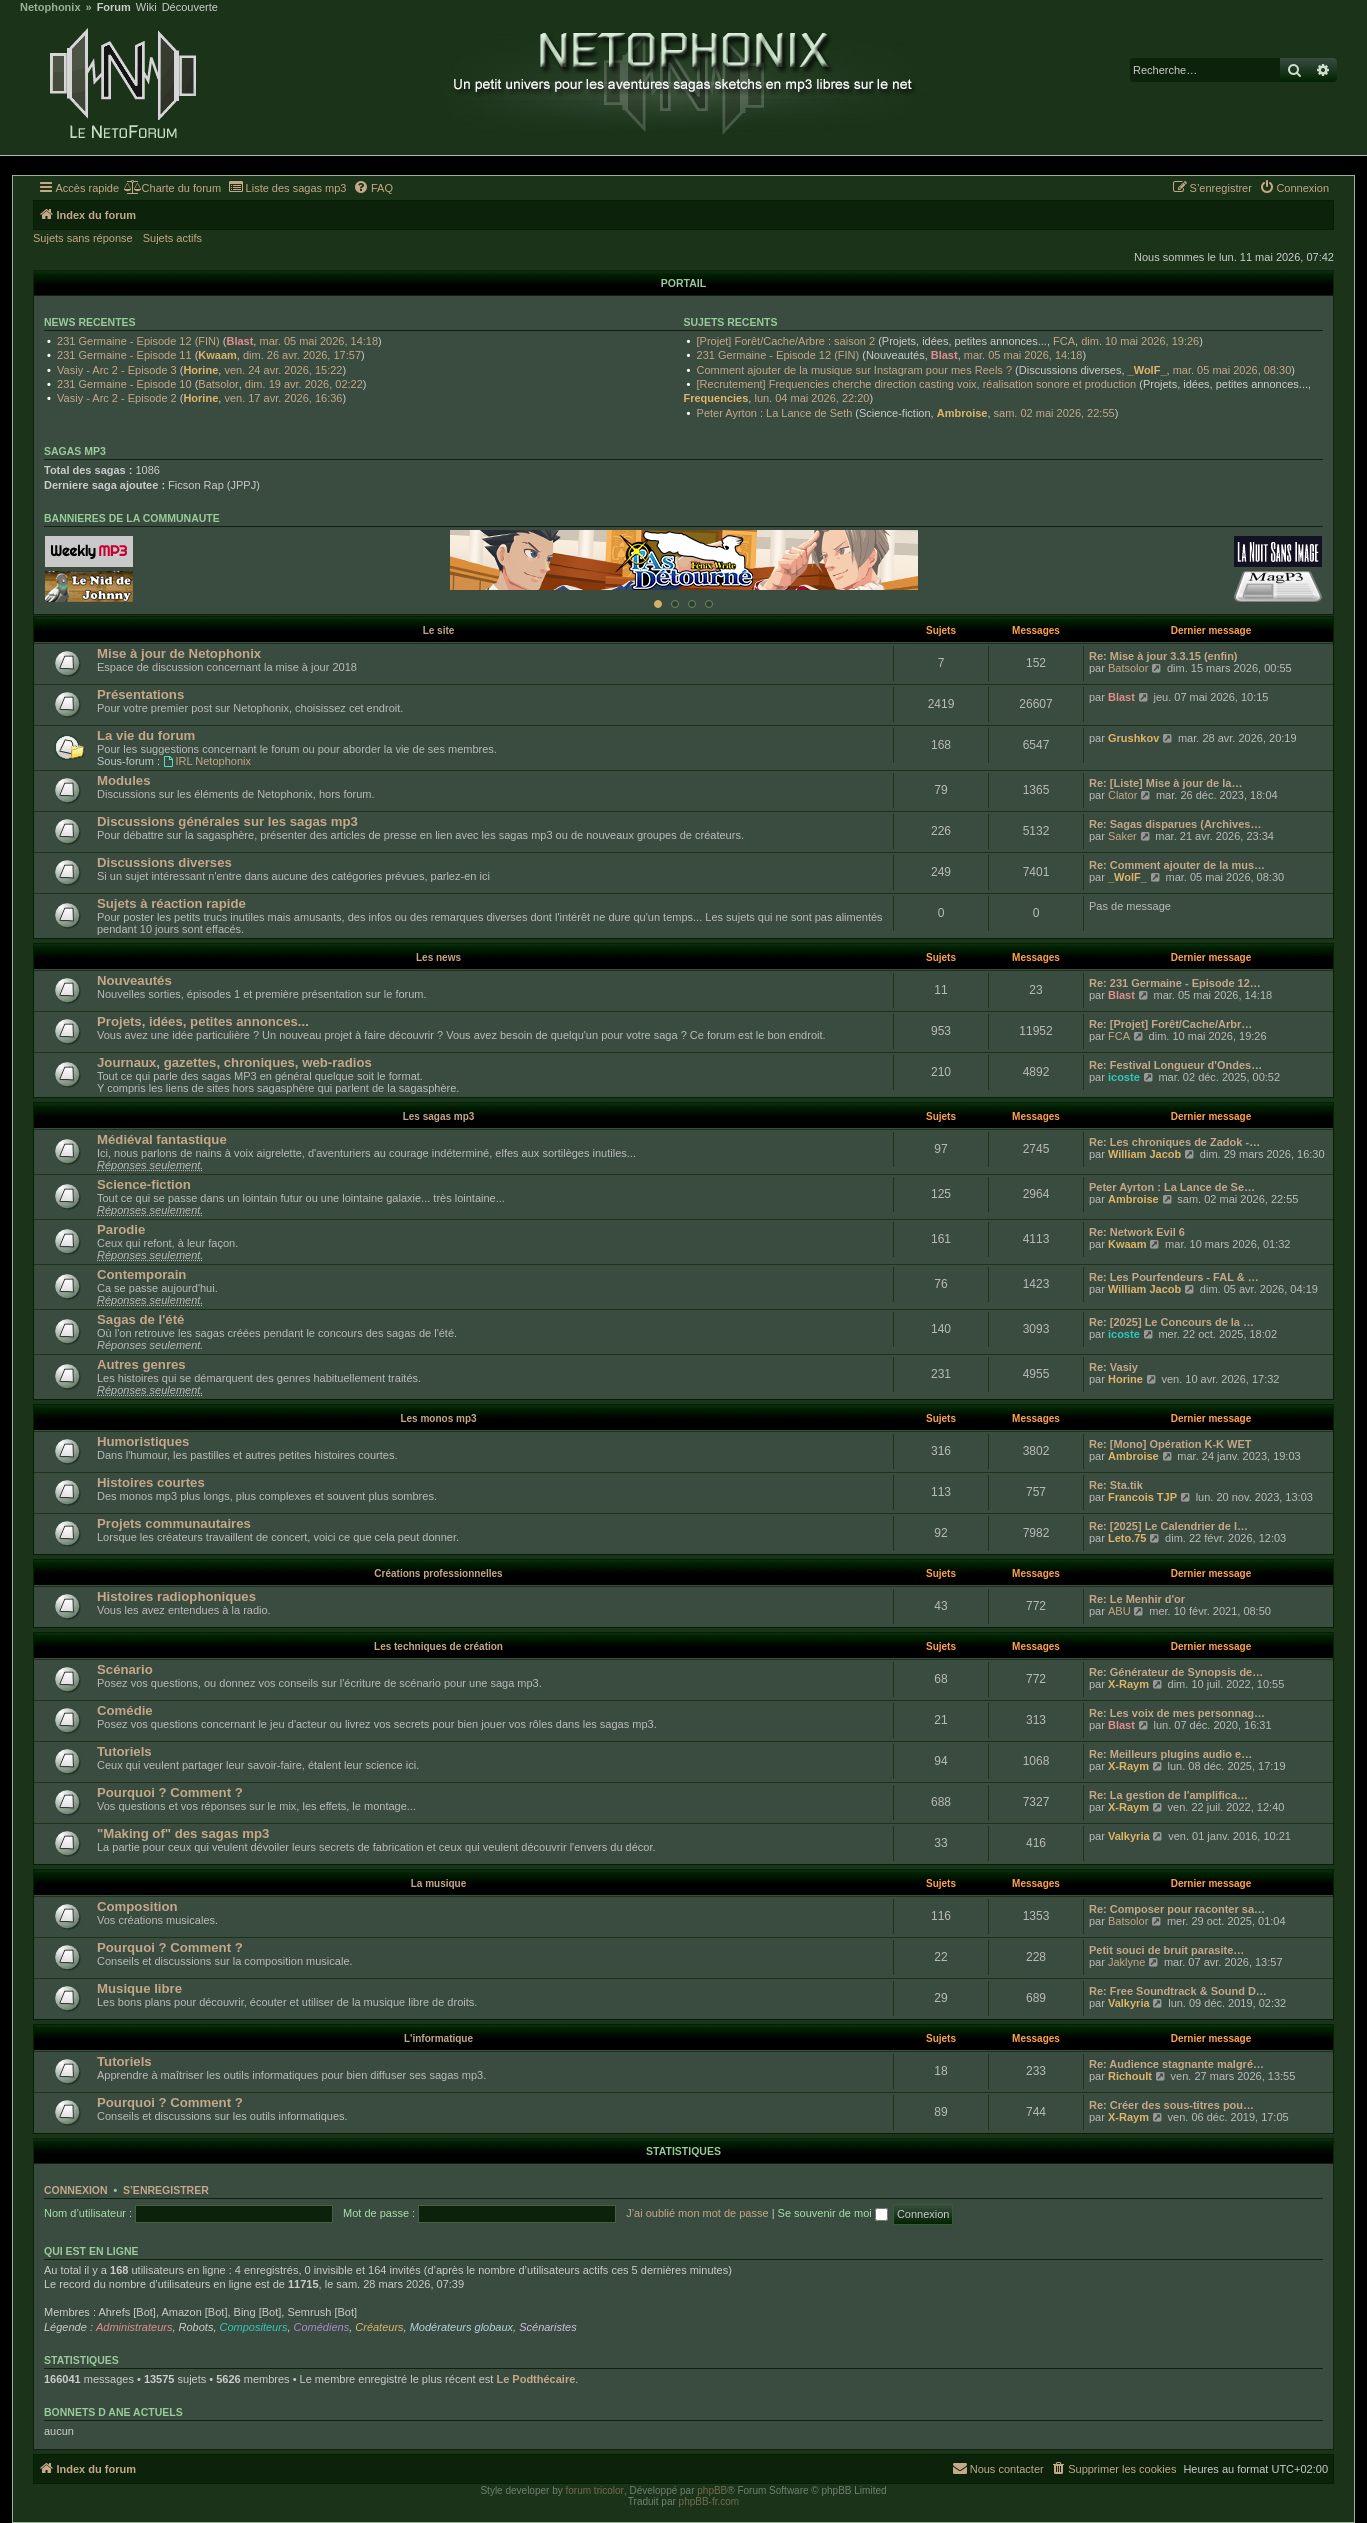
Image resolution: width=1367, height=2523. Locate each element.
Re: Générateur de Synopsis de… (1176, 1672)
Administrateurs (134, 2327)
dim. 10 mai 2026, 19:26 (1140, 341)
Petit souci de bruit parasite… (1166, 1950)
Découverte (190, 7)
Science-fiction (144, 1184)
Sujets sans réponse (83, 238)
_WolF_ (1147, 370)
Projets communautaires (174, 1523)
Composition (137, 1906)
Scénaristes (547, 2327)
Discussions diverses (164, 862)
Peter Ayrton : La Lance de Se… (1172, 1187)
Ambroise (962, 413)
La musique (439, 1883)
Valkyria (1129, 1836)
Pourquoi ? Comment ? (170, 1792)
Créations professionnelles (438, 1573)
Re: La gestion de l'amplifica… (1168, 1795)
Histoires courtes (151, 1482)
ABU (1119, 1611)
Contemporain (141, 1274)
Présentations (140, 694)
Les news (438, 957)
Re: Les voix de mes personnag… (1177, 1713)
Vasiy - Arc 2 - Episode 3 (117, 370)
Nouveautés (134, 980)
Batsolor (218, 384)
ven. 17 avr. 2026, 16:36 (283, 398)
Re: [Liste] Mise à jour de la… (1165, 783)
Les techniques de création (438, 1646)
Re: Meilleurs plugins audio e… (1170, 1754)
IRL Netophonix (207, 761)
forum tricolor (595, 2490)
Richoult (1130, 2076)
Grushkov (1133, 738)
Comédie (125, 1710)
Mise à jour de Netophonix (179, 653)
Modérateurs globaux (461, 2327)
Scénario (125, 1669)
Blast (239, 341)
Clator (1122, 795)
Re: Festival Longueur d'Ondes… (1175, 1065)
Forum (114, 7)
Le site (439, 630)
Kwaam (217, 355)
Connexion (76, 2190)
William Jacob (1144, 1154)
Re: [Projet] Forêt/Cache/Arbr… (1170, 1024)
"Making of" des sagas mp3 (183, 1833)
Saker (1122, 836)
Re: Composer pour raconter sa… (1177, 1909)
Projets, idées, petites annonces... (203, 1021)
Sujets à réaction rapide (171, 903)
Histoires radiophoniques (176, 1596)
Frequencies (716, 398)
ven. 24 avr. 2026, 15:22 (283, 370)
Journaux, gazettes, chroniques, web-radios (234, 1062)
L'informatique (438, 2038)
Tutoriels (124, 1751)
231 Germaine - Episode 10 (124, 384)
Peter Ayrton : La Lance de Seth (775, 413)
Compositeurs (254, 2327)
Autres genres (141, 1364)
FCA (1064, 341)
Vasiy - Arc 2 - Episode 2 (117, 398)
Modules (123, 780)
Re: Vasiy (1113, 1367)
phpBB (712, 2490)
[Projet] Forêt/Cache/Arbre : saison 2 (786, 341)
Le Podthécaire (535, 2379)
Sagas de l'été (140, 1319)
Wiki (146, 7)
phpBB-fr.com (709, 2501)
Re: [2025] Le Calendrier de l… (1168, 1526)
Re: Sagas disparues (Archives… (1175, 824)
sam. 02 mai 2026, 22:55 (1054, 413)
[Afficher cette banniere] (658, 604)
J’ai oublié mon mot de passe (697, 2213)
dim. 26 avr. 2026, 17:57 (302, 355)
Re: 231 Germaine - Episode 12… (1175, 983)
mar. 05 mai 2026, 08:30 (1232, 370)
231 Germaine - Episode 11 (124, 355)
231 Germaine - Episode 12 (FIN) (138, 341)
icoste (1124, 1077)
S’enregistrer (166, 2190)
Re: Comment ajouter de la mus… (1177, 865)
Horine (200, 370)
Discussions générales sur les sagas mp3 (227, 821)
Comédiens (322, 2327)
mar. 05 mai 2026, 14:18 (318, 341)
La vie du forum (146, 735)
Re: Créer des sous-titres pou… (1171, 2105)
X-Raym (1128, 1684)
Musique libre (139, 1988)
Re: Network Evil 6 (1137, 1232)
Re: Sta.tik (1116, 1485)
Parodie (121, 1229)
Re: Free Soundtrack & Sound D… (1178, 1991)
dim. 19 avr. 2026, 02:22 (304, 384)
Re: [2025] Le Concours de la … (1171, 1322)
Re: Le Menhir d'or (1137, 1599)
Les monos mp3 (438, 1418)
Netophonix (50, 7)
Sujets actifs (172, 238)
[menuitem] (172, 188)
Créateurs (379, 2327)
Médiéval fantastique (162, 1139)
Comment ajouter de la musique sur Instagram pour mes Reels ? (854, 370)
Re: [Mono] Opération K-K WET (1170, 1444)
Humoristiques (143, 1441)
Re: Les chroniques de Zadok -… (1174, 1142)
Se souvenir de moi (833, 2213)
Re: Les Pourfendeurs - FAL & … (1174, 1277)
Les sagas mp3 (439, 1116)
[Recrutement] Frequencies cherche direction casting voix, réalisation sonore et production (917, 384)
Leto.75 (1127, 1538)
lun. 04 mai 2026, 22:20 (811, 398)
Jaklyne (1126, 1962)
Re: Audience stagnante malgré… (1176, 2064)
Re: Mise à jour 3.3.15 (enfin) (1163, 656)
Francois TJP (1142, 1497)
